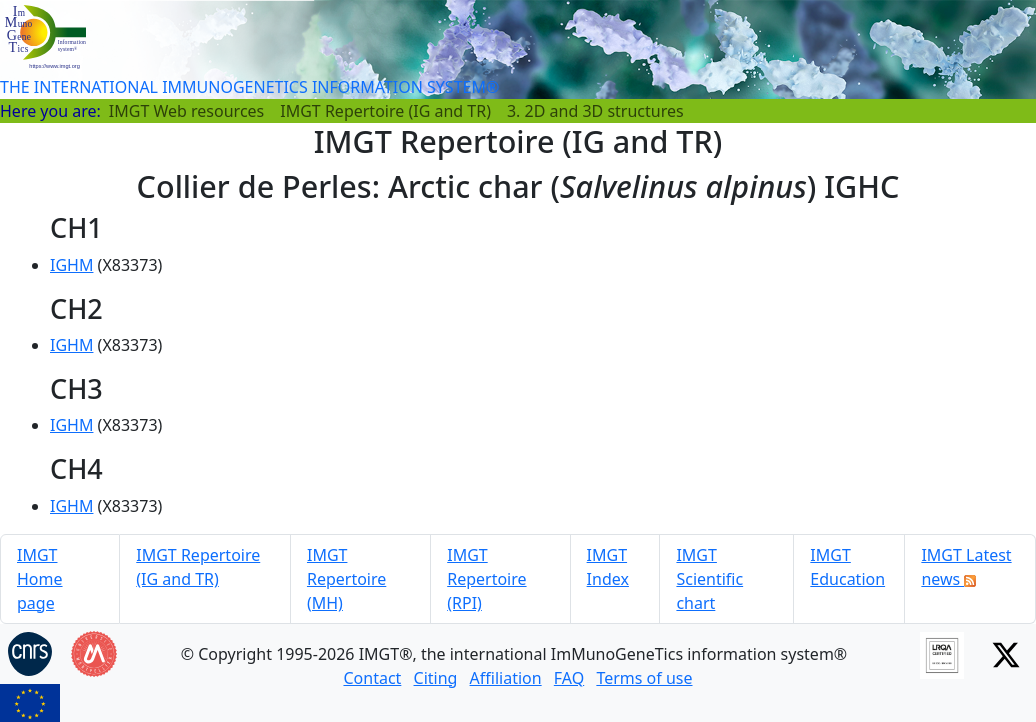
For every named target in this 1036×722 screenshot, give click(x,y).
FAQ (569, 678)
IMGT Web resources (186, 111)
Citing (436, 678)
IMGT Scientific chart (709, 579)
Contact (372, 678)
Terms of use (644, 678)
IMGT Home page (40, 579)
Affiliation (506, 678)
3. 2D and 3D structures (595, 111)
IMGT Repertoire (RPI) (486, 579)
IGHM (71, 265)
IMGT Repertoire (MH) (346, 579)
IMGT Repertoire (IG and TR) (385, 111)
